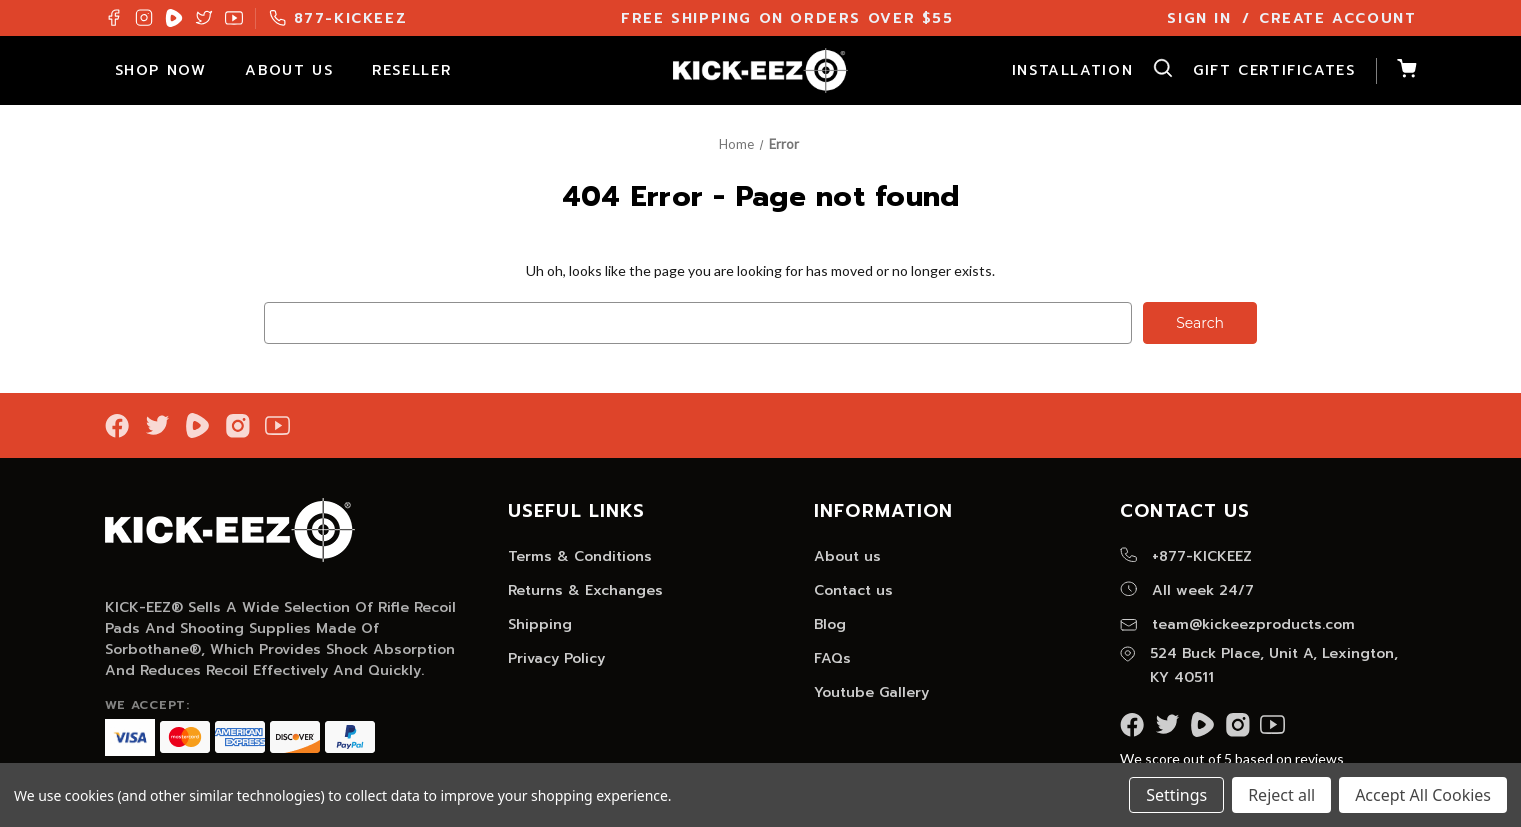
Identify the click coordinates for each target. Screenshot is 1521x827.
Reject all (1281, 795)
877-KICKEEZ (338, 18)
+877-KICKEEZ (1186, 556)
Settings (1176, 795)
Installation (1072, 70)
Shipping (540, 624)
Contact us (853, 590)
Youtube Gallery (871, 692)
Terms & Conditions (580, 556)
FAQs (832, 658)
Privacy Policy (556, 658)
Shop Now (170, 70)
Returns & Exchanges (585, 590)
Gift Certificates (1274, 70)
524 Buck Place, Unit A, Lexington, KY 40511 (1259, 665)
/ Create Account (1329, 18)
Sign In (1199, 18)
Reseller (421, 70)
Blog (830, 624)
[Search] (1153, 71)
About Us (298, 70)
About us (847, 556)
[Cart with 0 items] (1396, 71)
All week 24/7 (1187, 590)
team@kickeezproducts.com (1237, 624)
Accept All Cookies (1423, 795)
